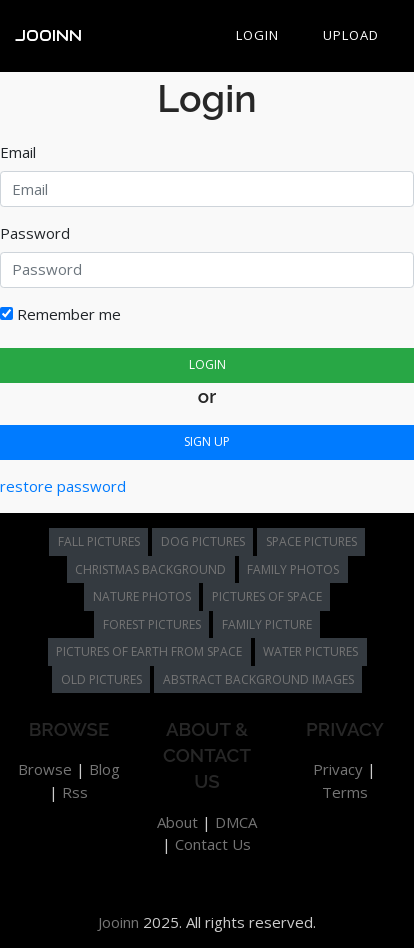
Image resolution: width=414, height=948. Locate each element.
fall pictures (99, 541)
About (177, 822)
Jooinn (48, 35)
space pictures (311, 541)
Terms (345, 792)
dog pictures (203, 541)
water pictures (310, 651)
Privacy (338, 769)
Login (257, 35)
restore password (63, 486)
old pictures (101, 679)
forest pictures (152, 624)
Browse (45, 769)
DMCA (236, 822)
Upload (351, 35)
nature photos (142, 596)
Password (35, 233)
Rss (75, 792)
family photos (293, 569)
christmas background (150, 569)
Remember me (60, 314)
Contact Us (213, 844)
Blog (104, 769)
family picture (267, 624)
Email (18, 152)
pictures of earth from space (149, 651)
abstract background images (258, 679)
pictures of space (267, 596)
